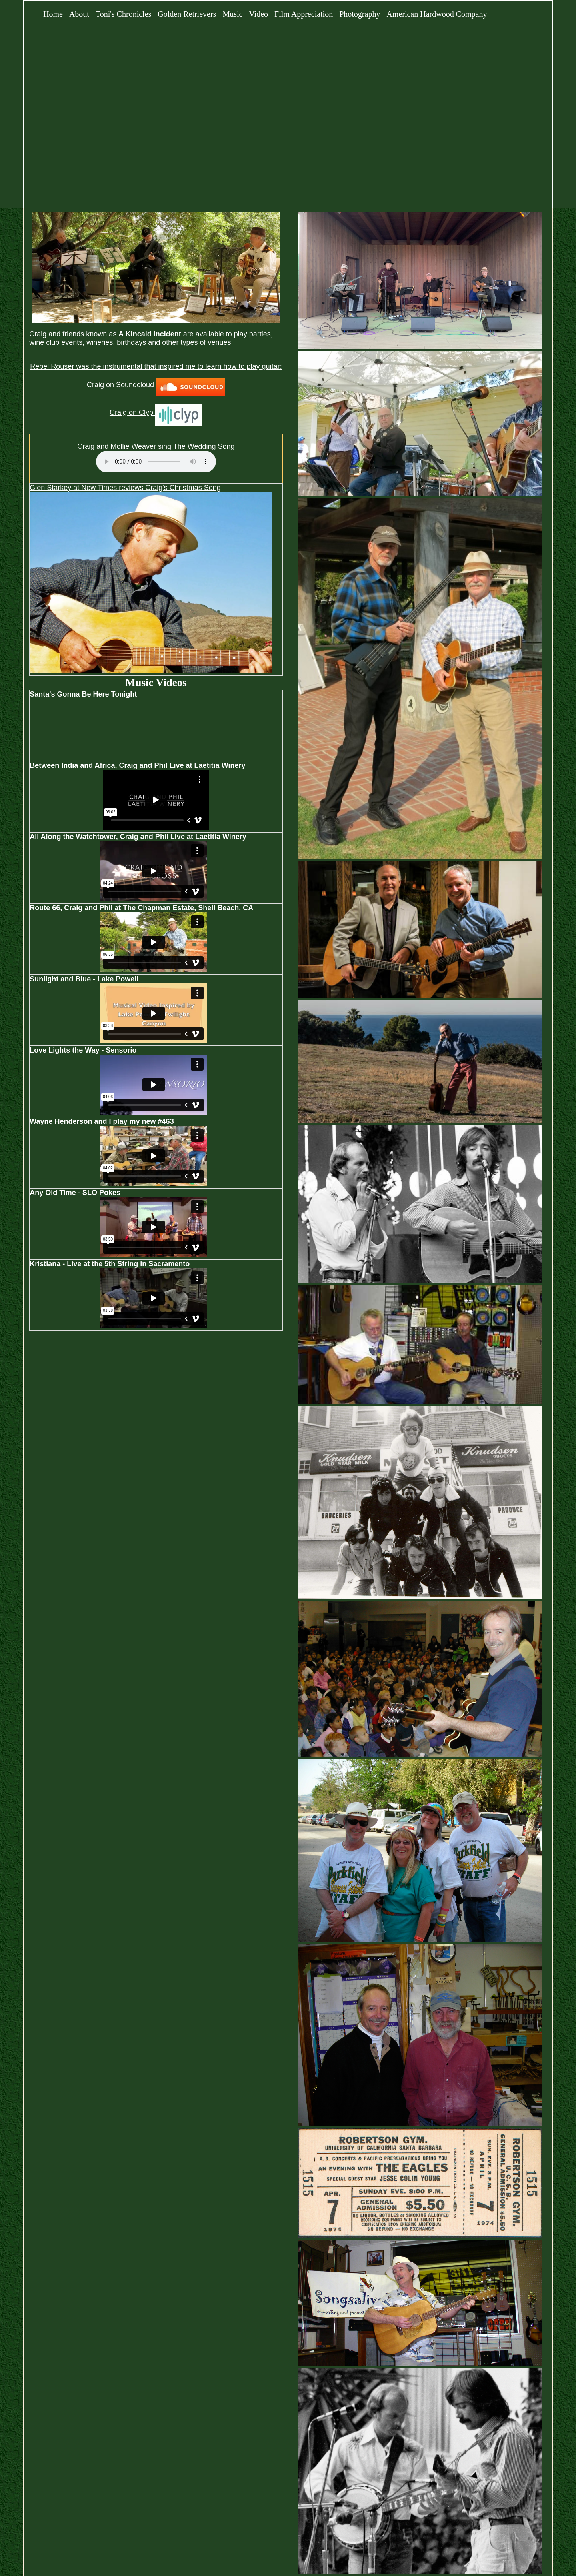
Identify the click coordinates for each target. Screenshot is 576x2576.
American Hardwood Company (436, 14)
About (79, 14)
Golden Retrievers (187, 14)
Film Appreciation (303, 14)
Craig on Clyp (156, 412)
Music (232, 14)
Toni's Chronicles (123, 14)
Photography (359, 14)
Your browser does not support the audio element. (156, 461)
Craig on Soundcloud (156, 385)
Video (258, 14)
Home (53, 14)
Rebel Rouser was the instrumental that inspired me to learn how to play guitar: (156, 366)
